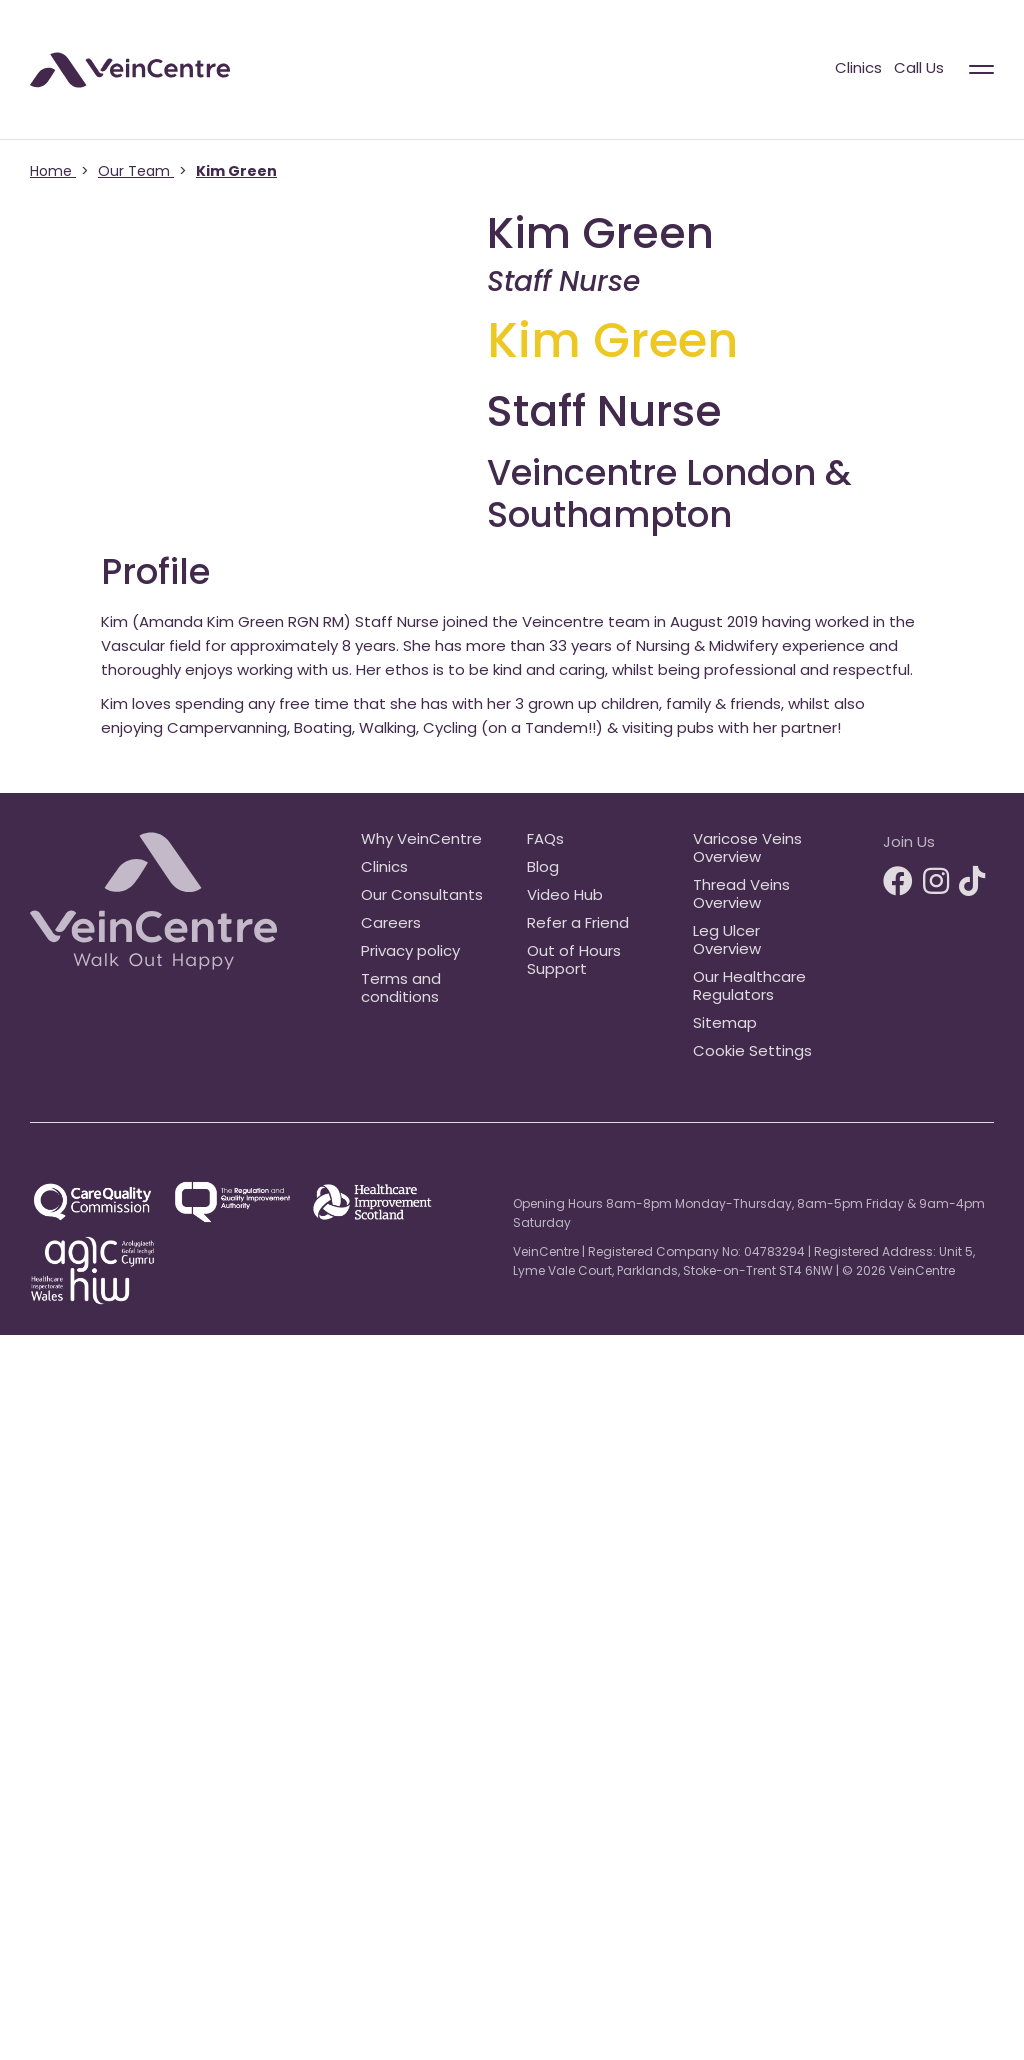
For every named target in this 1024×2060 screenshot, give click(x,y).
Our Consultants (422, 896)
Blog (543, 868)
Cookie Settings (752, 1052)
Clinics (858, 69)
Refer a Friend (578, 924)
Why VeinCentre (421, 840)
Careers (391, 924)
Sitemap (725, 1024)
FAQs (545, 840)
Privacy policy (410, 952)
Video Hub (565, 896)
